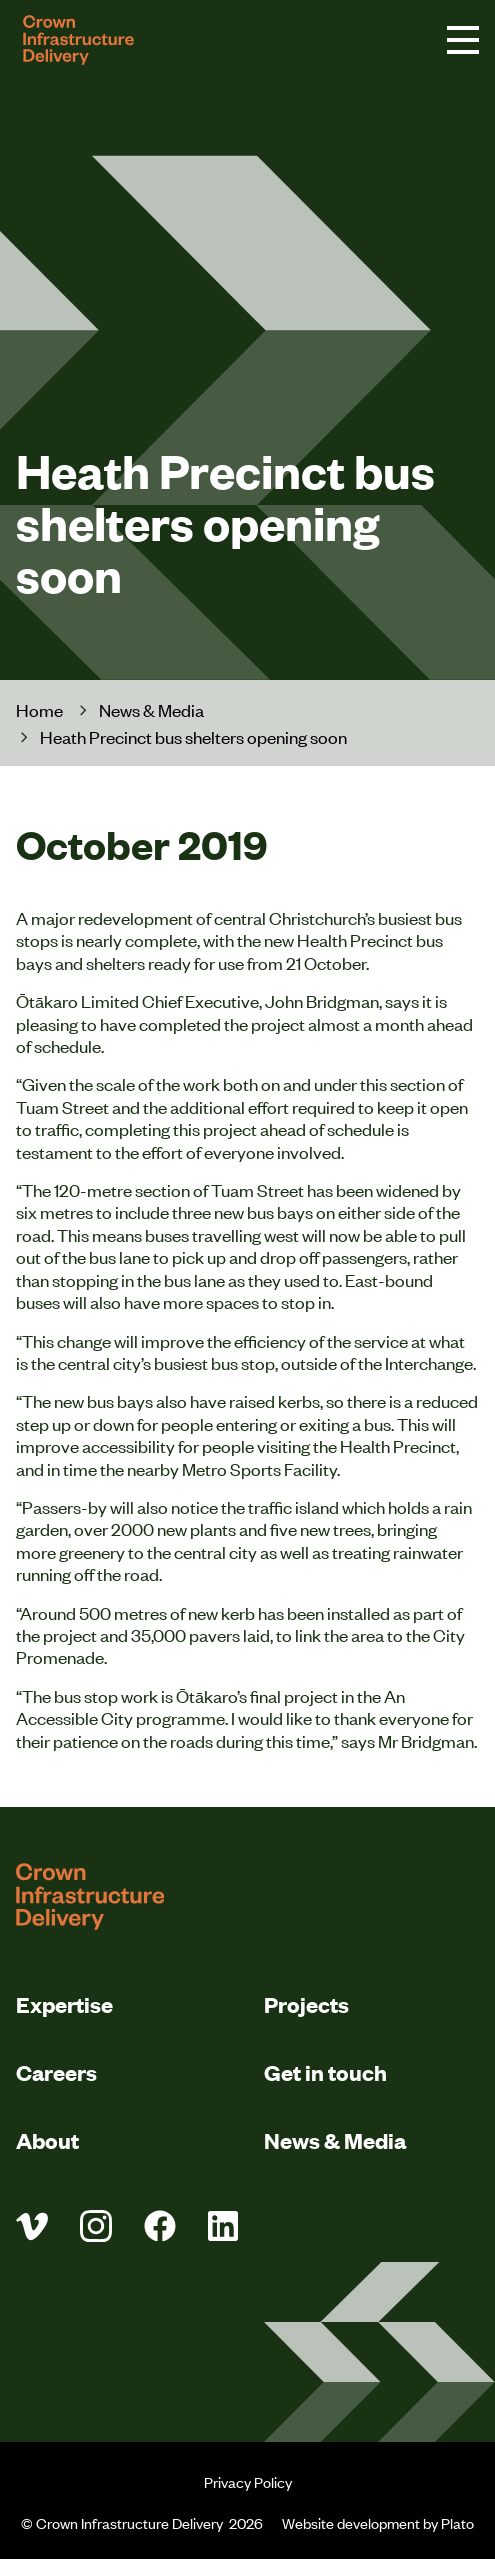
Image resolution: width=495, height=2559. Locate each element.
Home (39, 709)
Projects (306, 2003)
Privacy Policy (248, 2481)
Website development (351, 2522)
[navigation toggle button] (463, 40)
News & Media (151, 709)
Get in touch (325, 2071)
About (47, 2139)
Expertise (64, 2003)
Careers (56, 2071)
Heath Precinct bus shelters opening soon (193, 736)
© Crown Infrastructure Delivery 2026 (143, 2522)
